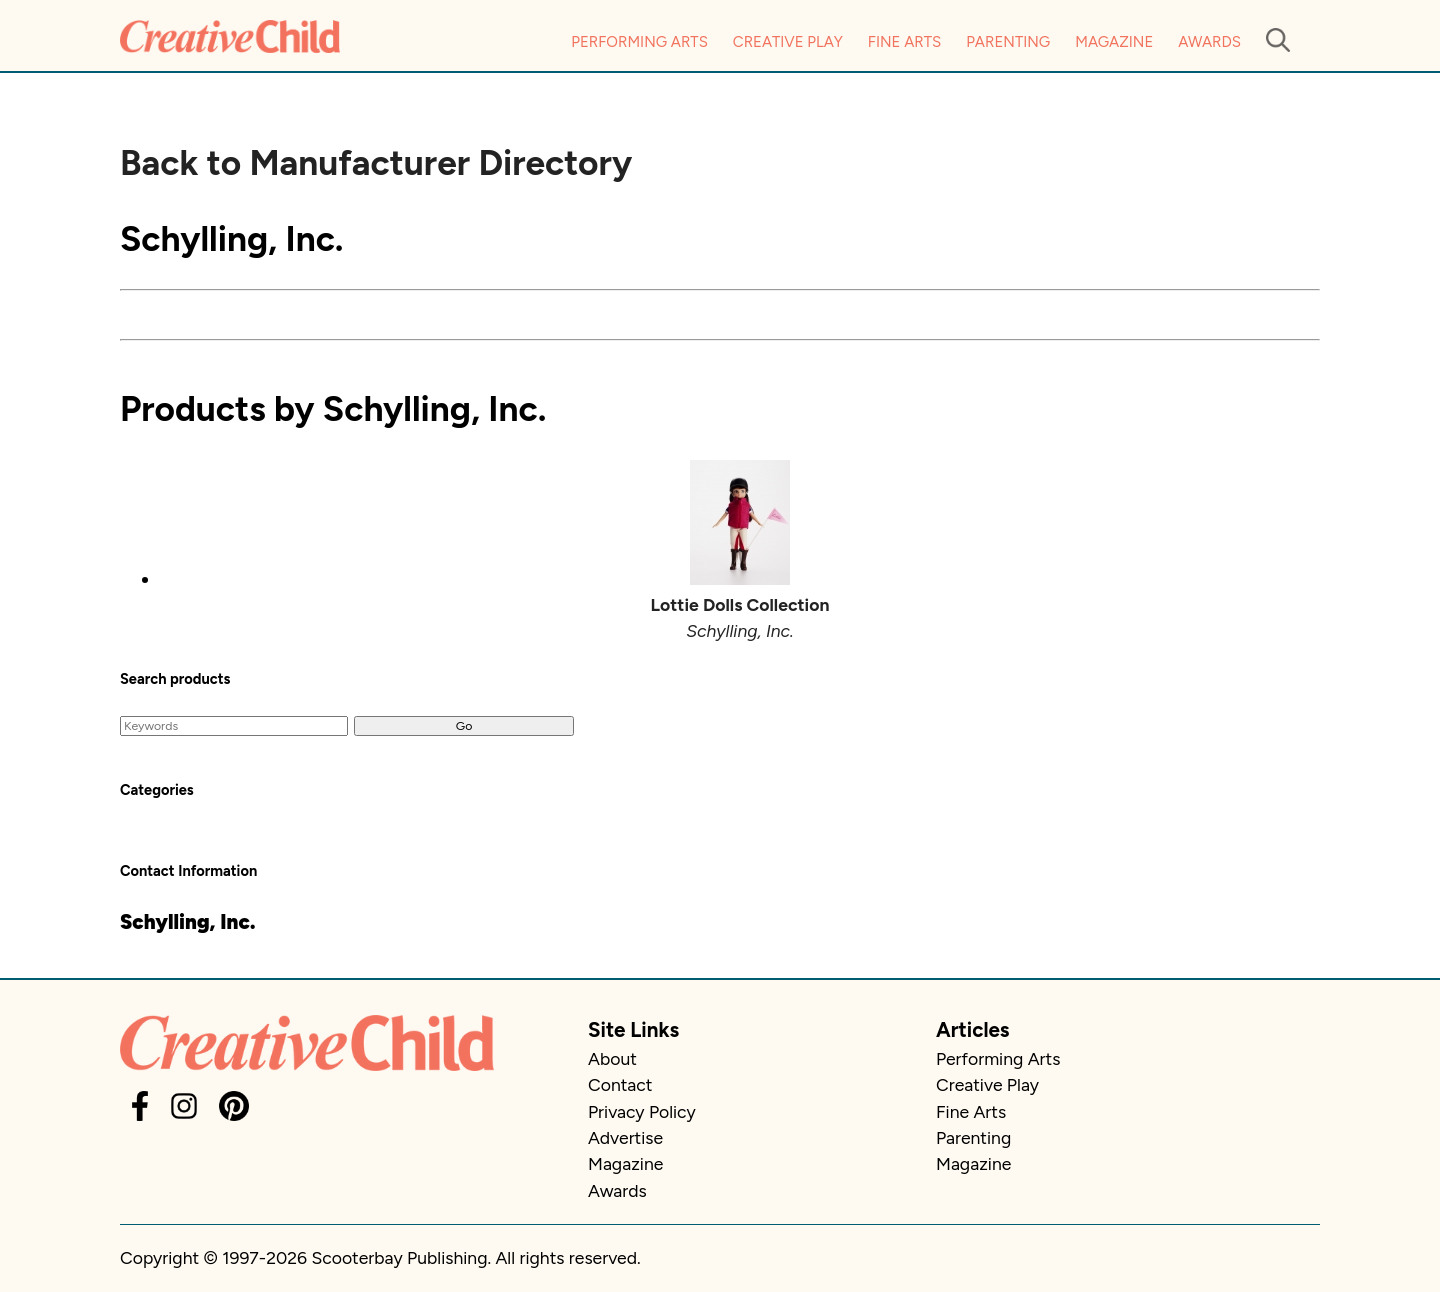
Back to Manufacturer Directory (376, 163)
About (612, 1058)
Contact (620, 1084)
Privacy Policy (642, 1111)
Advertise (625, 1137)
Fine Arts (904, 42)
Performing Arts (639, 42)
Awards (1209, 42)
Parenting (1008, 42)
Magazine (1114, 42)
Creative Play (788, 42)
